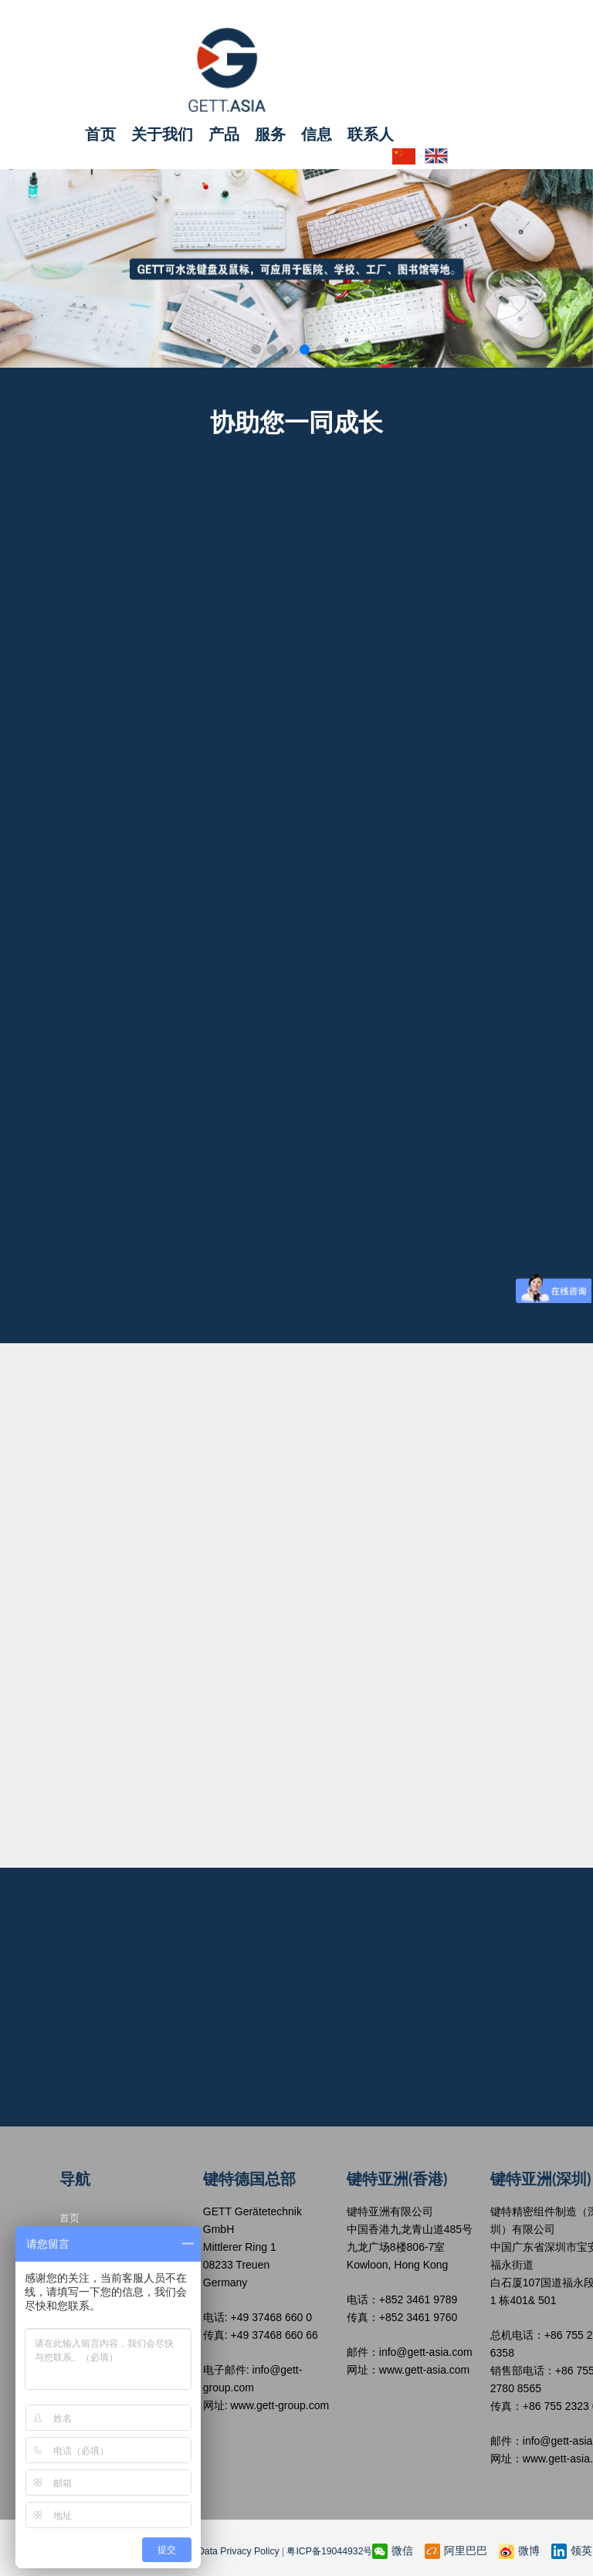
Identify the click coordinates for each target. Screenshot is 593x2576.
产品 (223, 133)
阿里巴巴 (456, 2549)
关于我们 (162, 133)
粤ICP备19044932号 (325, 2549)
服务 (270, 133)
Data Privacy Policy (235, 2549)
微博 (519, 2549)
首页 (100, 133)
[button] (256, 346)
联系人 (370, 133)
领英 (571, 2549)
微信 (392, 2549)
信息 (316, 133)
